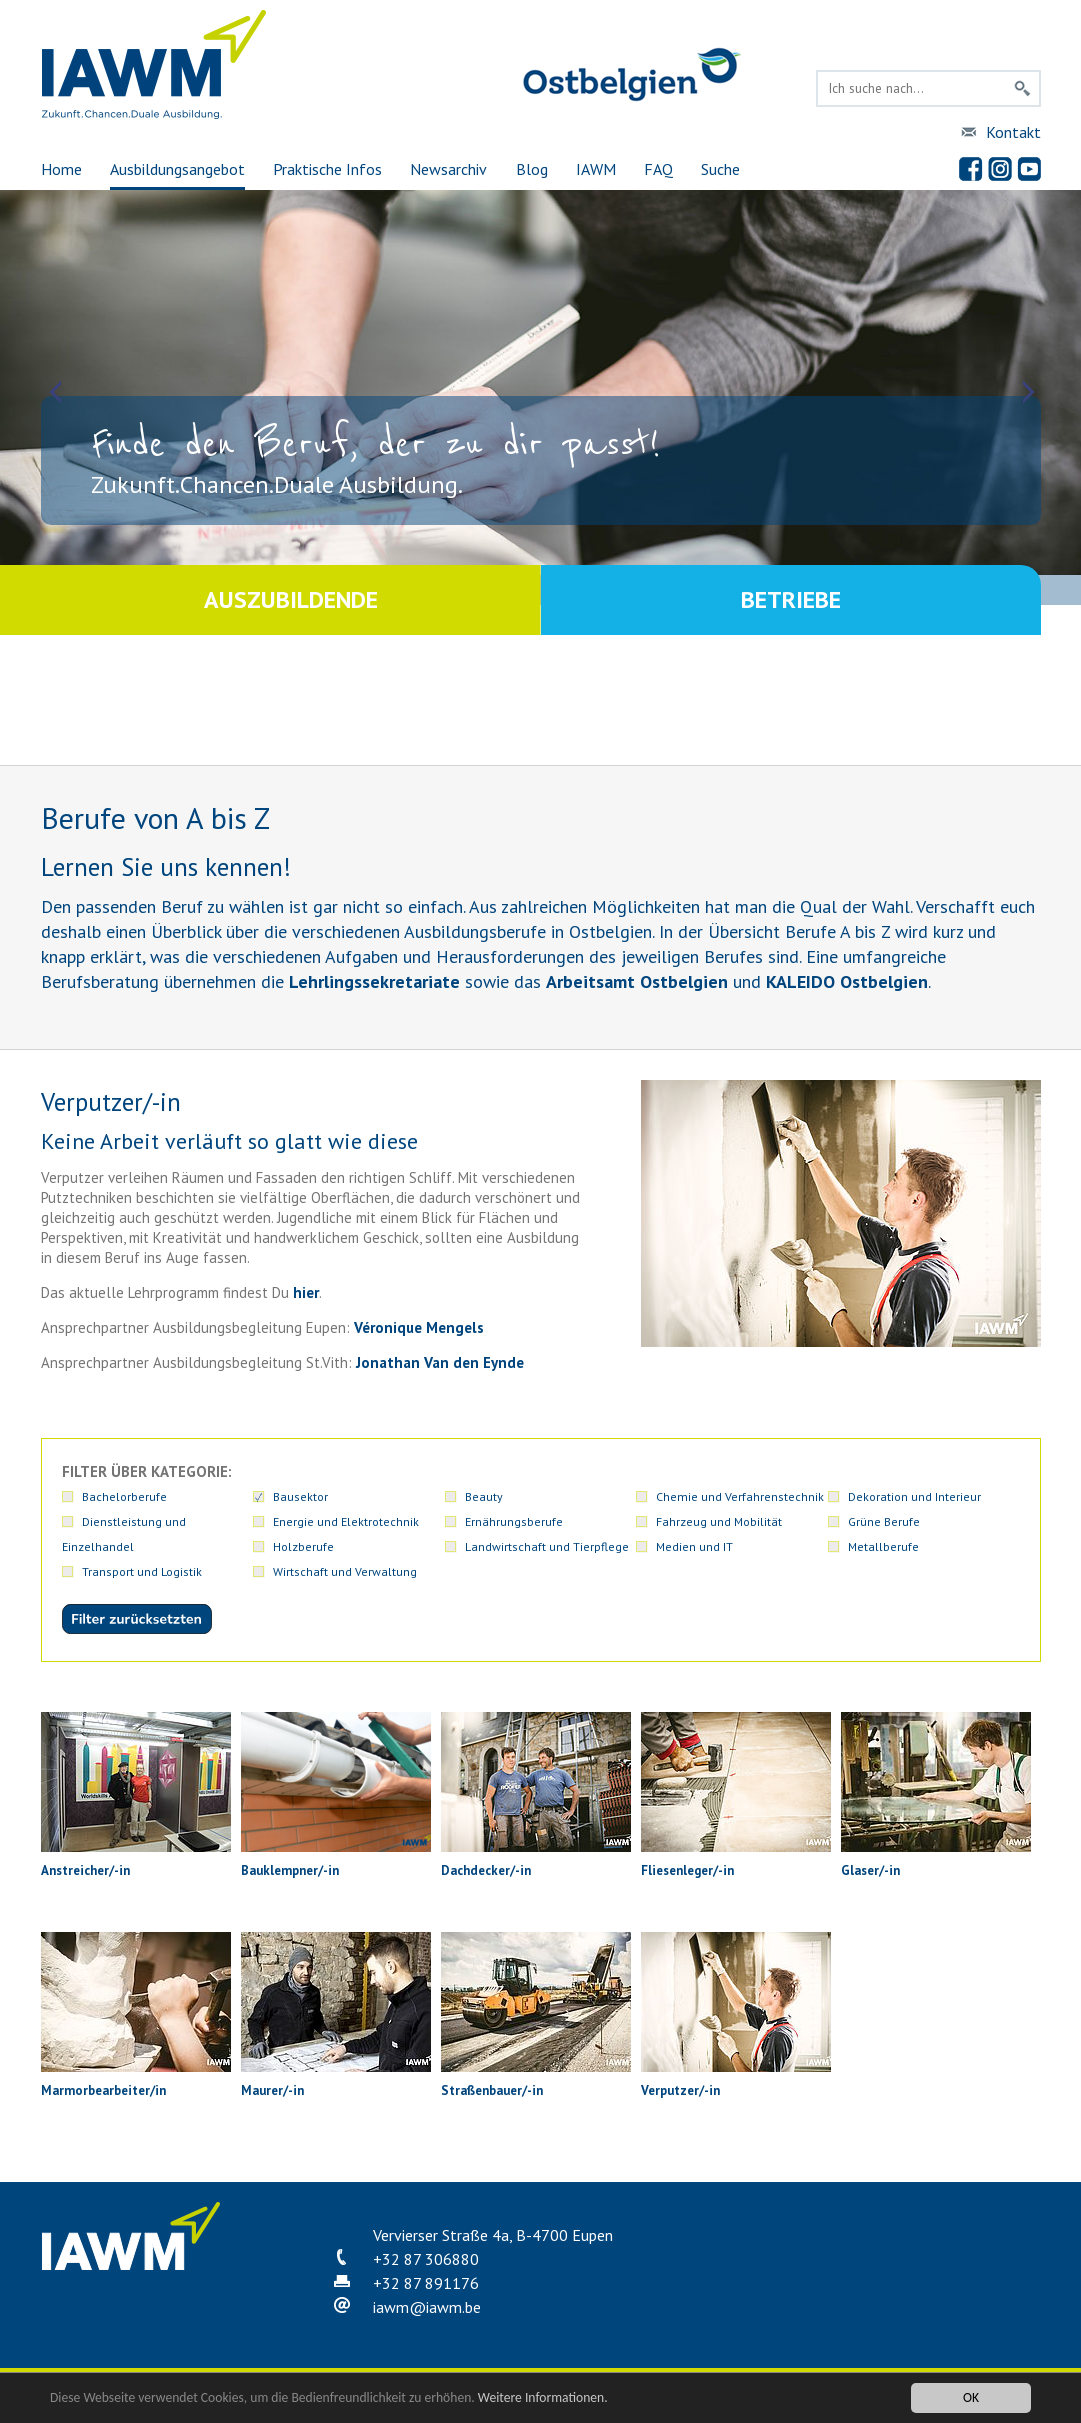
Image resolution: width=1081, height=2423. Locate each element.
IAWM (596, 169)
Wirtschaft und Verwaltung (345, 1571)
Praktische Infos (327, 169)
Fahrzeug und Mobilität (719, 1521)
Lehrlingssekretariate (374, 981)
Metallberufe (883, 1546)
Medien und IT (694, 1546)
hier (306, 1292)
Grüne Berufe (884, 1521)
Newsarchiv (448, 169)
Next (1026, 392)
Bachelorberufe (124, 1496)
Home (61, 169)
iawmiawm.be (427, 2307)
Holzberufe (303, 1546)
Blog (532, 169)
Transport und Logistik (142, 1571)
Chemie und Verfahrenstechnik (740, 1496)
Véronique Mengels (419, 1327)
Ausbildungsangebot (177, 169)
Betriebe (791, 599)
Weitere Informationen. (543, 2397)
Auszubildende (291, 599)
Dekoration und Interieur (914, 1496)
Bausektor (300, 1496)
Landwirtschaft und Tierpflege (547, 1546)
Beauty (484, 1496)
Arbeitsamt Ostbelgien (637, 981)
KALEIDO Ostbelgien (847, 981)
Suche (720, 169)
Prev (55, 392)
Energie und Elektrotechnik (346, 1521)
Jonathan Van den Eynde (440, 1362)
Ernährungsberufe (514, 1521)
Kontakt (1013, 132)
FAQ (658, 169)
